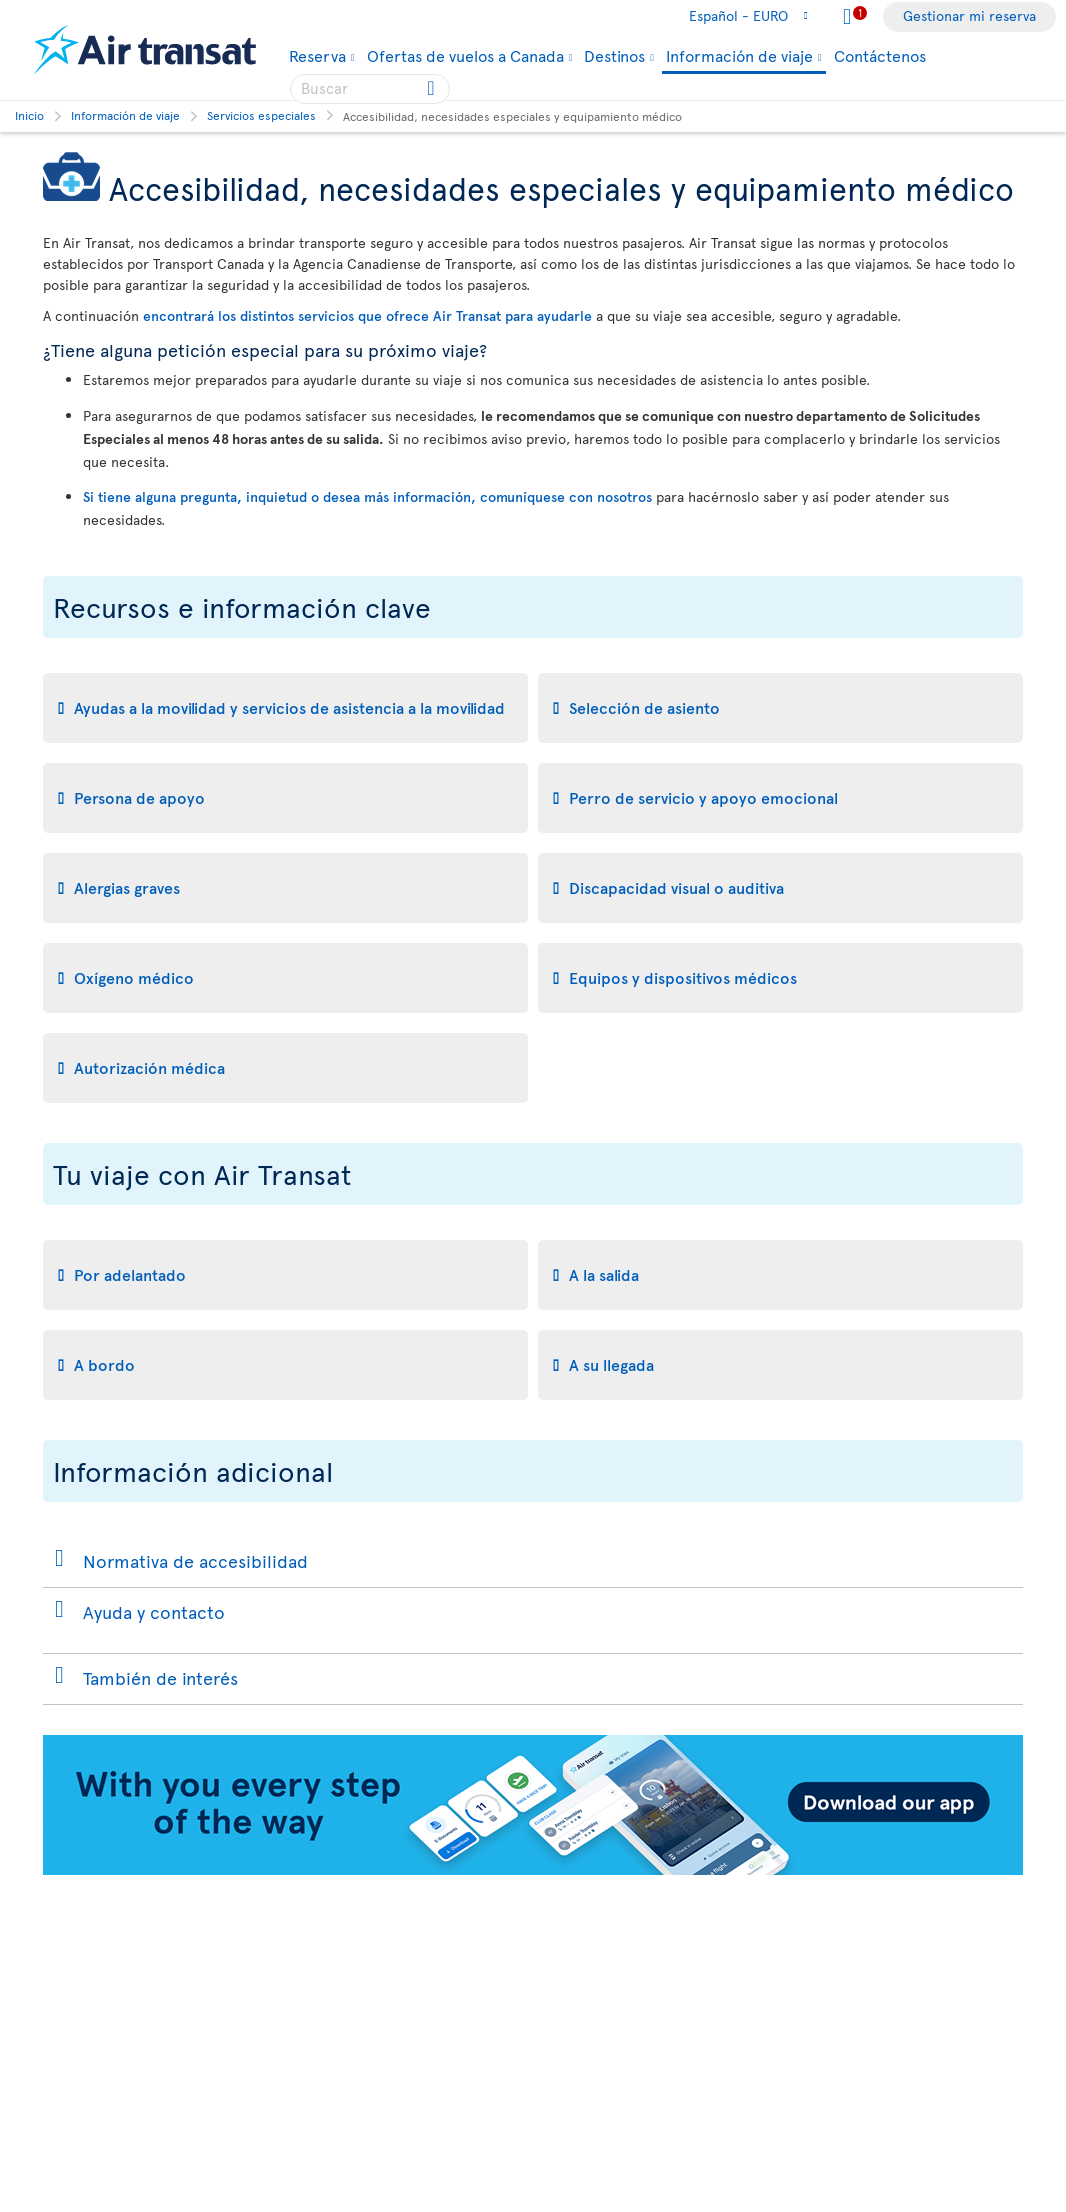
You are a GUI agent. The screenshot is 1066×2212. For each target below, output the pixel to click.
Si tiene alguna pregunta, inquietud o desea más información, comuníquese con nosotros (367, 496)
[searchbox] (370, 89)
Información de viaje (739, 56)
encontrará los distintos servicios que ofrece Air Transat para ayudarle (367, 315)
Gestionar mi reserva (969, 15)
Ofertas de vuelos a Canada (465, 55)
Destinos (614, 55)
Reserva (317, 55)
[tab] (285, 708)
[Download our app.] (533, 1869)
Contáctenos (880, 55)
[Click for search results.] (432, 89)
